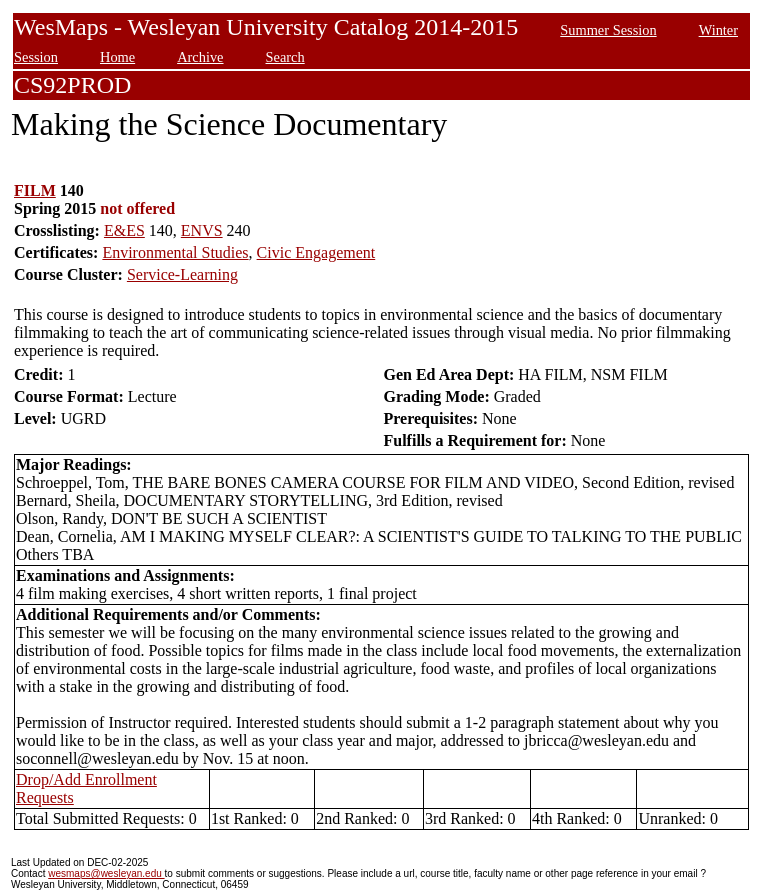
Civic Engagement (316, 252)
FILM (35, 190)
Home (117, 57)
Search (285, 57)
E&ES (124, 230)
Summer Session (608, 30)
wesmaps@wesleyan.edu (106, 873)
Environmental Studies (175, 252)
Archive (200, 57)
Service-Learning (182, 274)
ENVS (202, 230)
